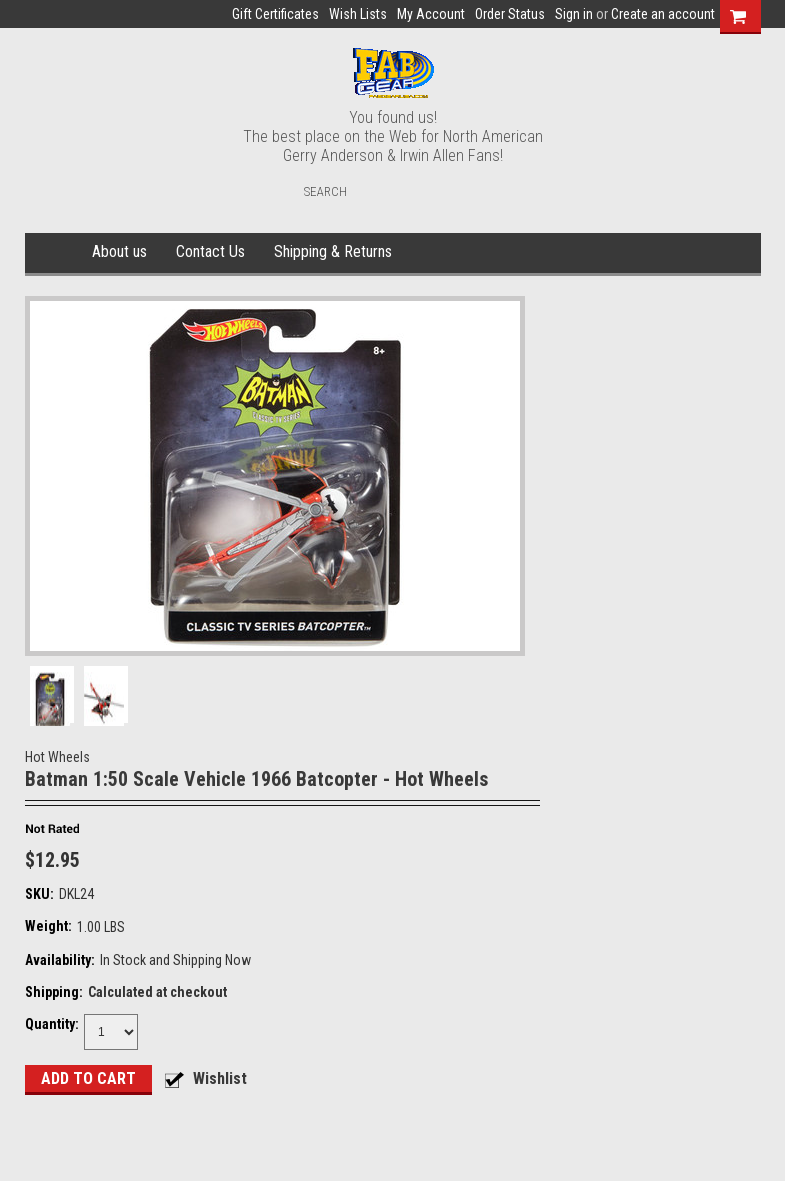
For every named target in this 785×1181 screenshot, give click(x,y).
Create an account (663, 14)
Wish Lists (358, 14)
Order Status (510, 14)
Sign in (574, 14)
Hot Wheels (57, 757)
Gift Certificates (275, 14)
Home (55, 253)
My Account (431, 14)
